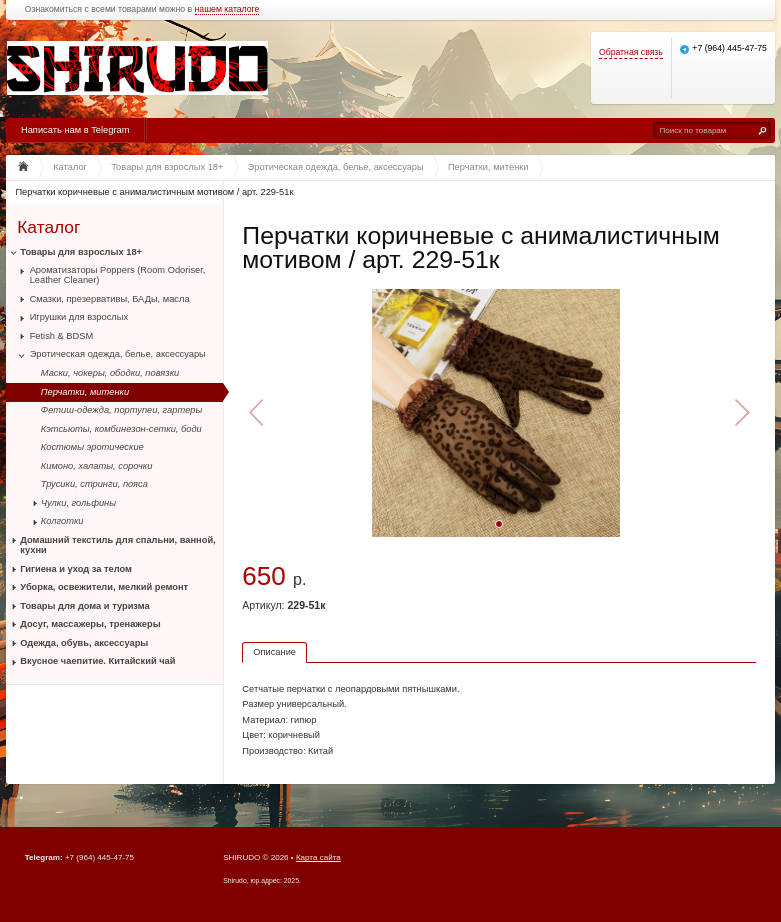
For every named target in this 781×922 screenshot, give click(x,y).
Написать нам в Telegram (75, 130)
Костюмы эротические (92, 447)
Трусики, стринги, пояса (94, 484)
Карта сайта (318, 857)
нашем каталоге (227, 9)
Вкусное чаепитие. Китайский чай (97, 661)
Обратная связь (631, 52)
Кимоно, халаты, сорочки (97, 466)
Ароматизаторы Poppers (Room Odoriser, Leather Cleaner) (118, 275)
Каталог (48, 226)
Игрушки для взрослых (79, 317)
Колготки (62, 521)
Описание (274, 652)
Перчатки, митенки (85, 392)
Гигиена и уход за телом (76, 569)
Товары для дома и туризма (84, 606)
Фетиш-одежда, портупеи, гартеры (122, 410)
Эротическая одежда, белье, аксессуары (118, 354)
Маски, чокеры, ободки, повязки (110, 373)
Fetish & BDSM (62, 336)
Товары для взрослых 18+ (81, 252)
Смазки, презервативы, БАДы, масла (110, 299)
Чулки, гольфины (78, 503)
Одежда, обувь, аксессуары (84, 643)
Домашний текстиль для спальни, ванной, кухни (117, 545)
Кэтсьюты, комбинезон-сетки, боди (121, 429)
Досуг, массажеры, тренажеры (90, 624)
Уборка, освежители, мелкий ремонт (104, 587)
